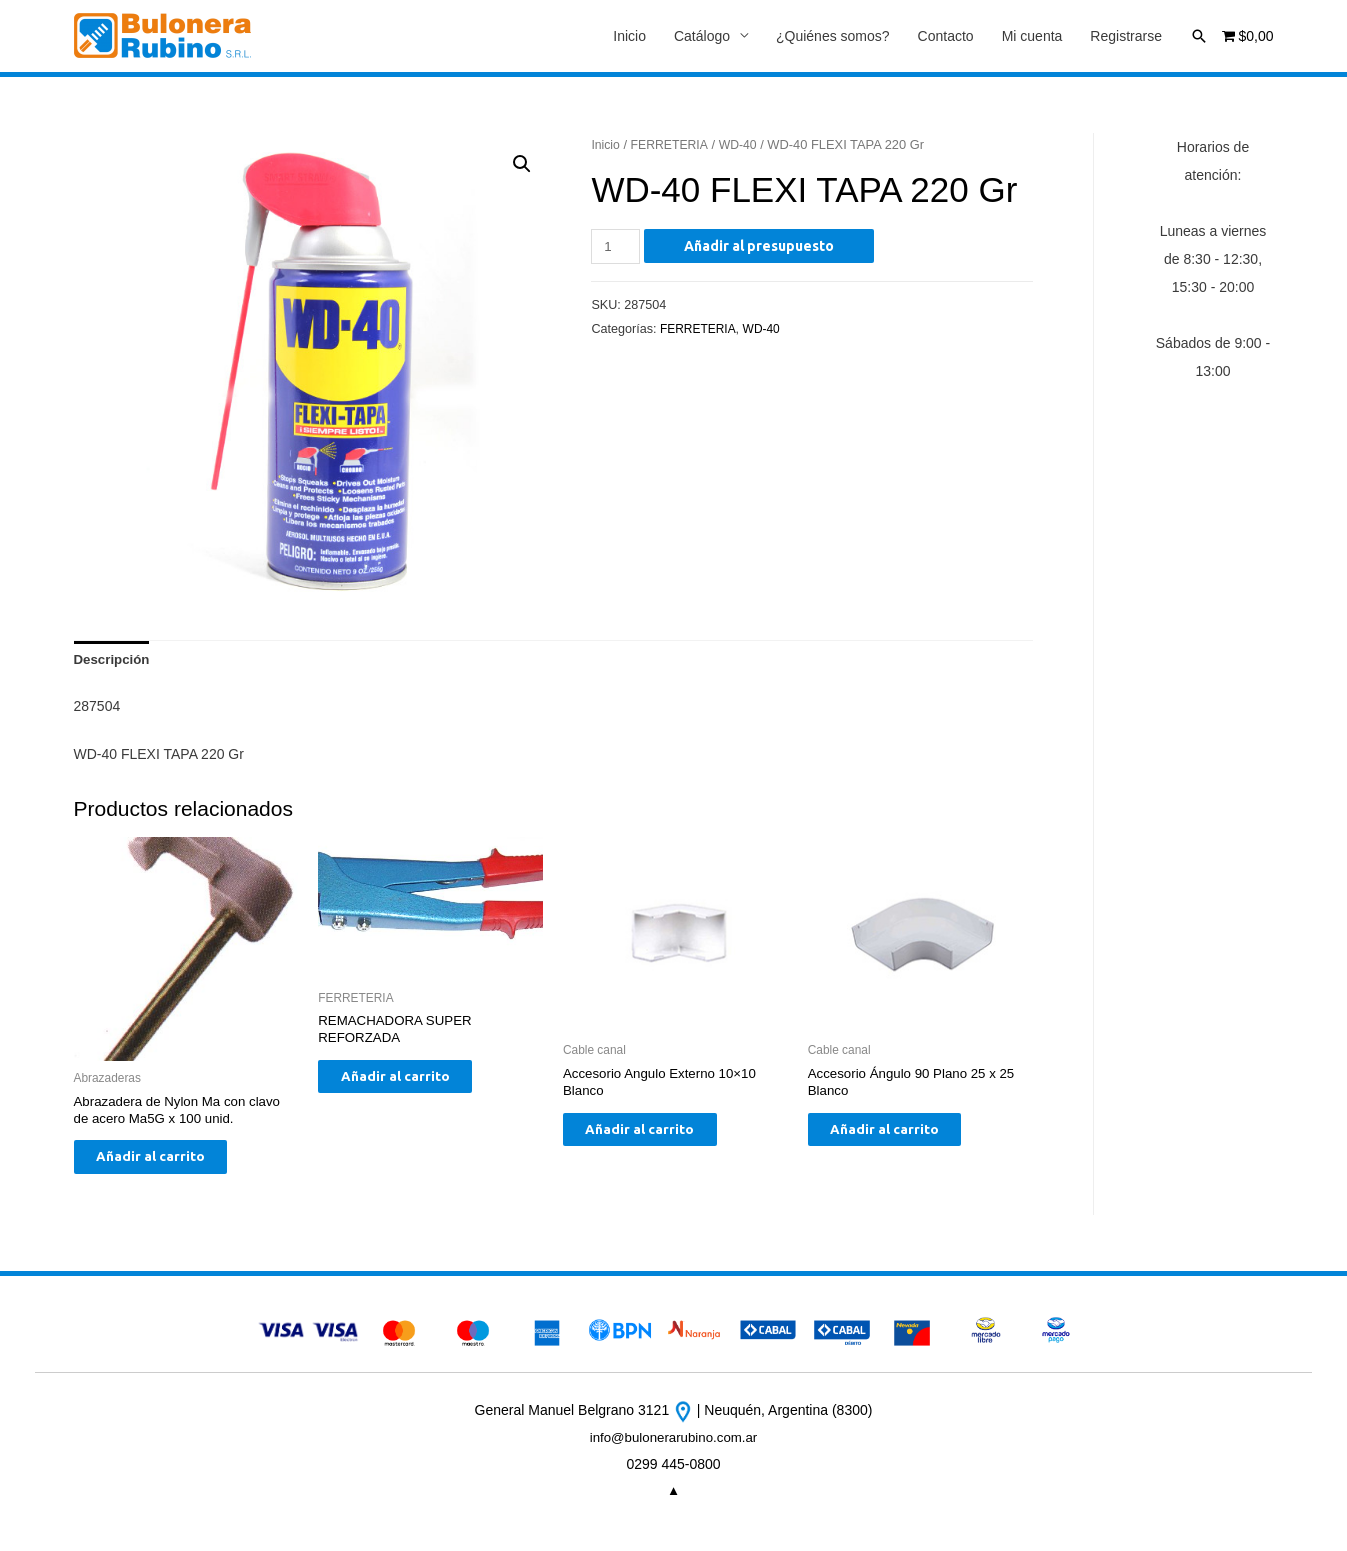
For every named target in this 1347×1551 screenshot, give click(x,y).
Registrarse (1126, 37)
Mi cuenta (1032, 37)
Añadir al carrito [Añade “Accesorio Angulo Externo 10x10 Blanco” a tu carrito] (657, 1138)
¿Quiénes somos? (833, 37)
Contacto (946, 37)
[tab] (114, 663)
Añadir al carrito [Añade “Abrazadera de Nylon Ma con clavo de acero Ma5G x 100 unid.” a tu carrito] (168, 1166)
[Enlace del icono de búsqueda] (1199, 36)
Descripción (114, 663)
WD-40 (744, 145)
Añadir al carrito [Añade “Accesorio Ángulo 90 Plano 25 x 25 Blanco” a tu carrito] (902, 1138)
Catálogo (702, 37)
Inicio (629, 37)
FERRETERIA (672, 145)
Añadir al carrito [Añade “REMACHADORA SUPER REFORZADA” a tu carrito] (412, 1086)
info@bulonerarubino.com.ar (673, 1449)
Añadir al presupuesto (761, 247)
